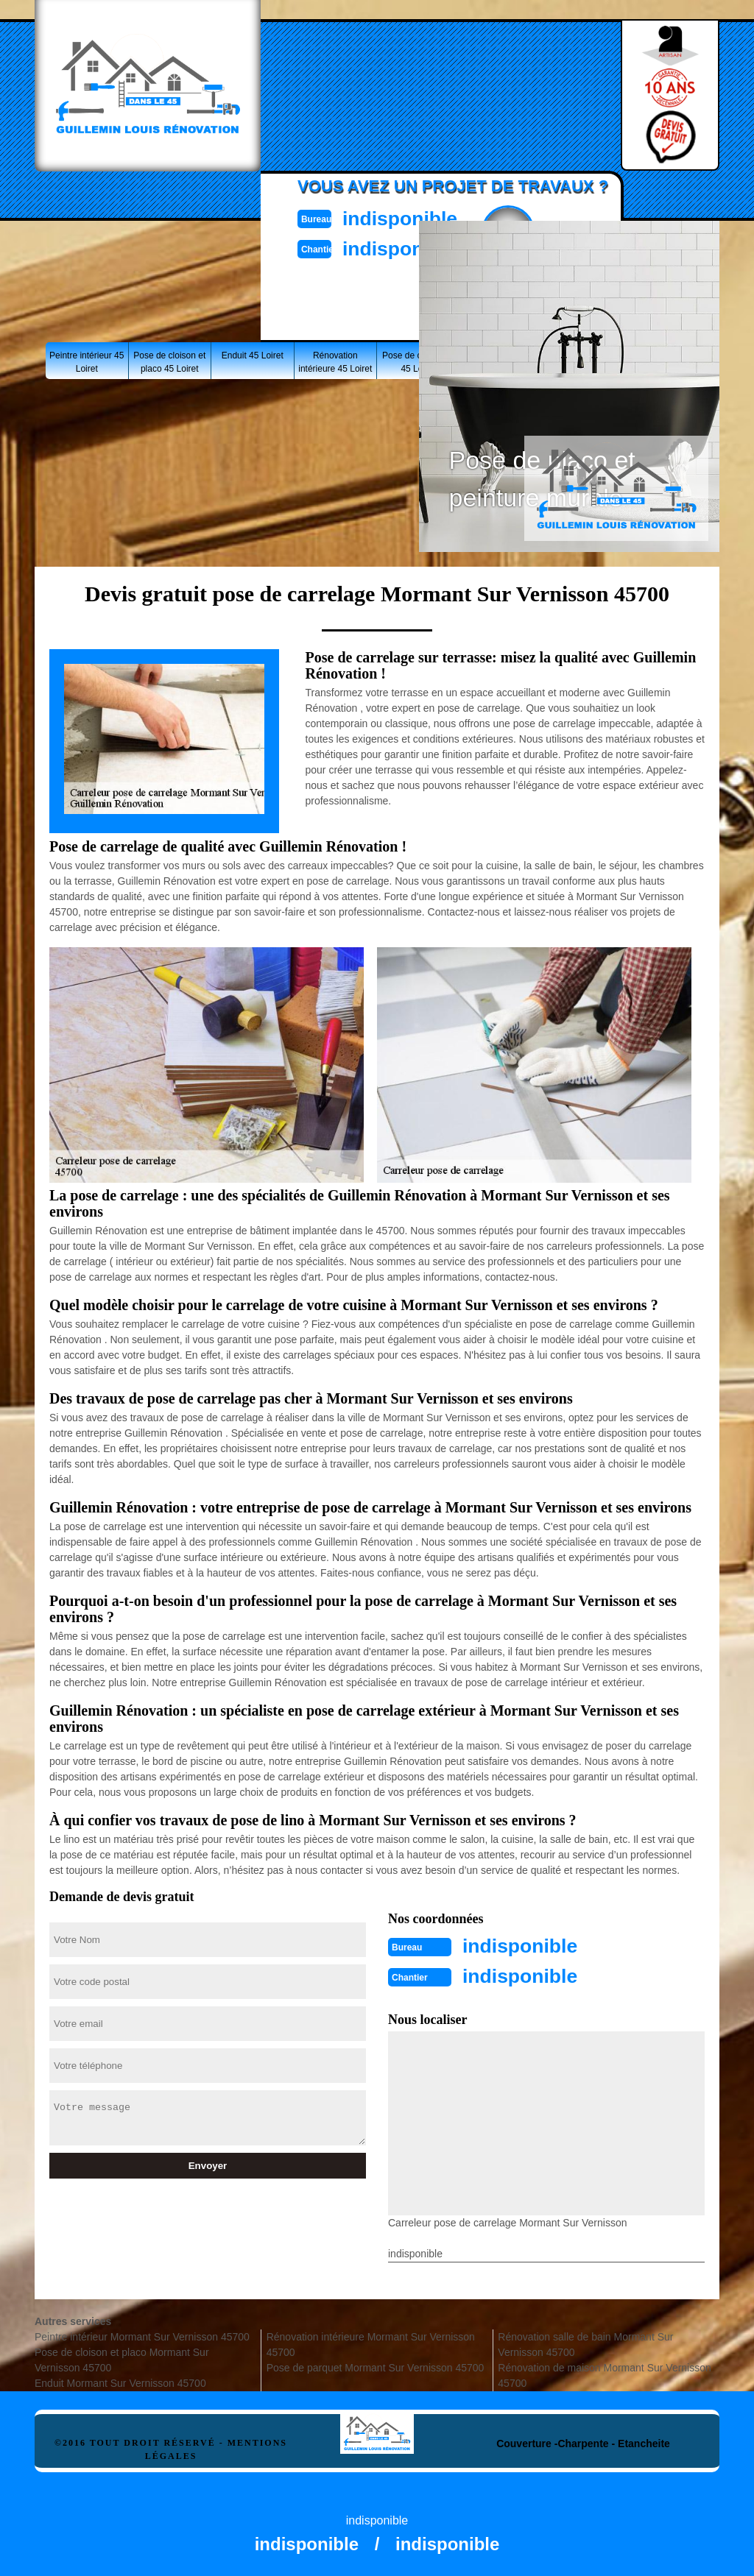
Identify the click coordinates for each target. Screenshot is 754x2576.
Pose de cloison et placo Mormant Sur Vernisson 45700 (122, 2358)
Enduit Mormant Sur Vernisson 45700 (120, 2382)
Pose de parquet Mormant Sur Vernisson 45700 (376, 2366)
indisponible (410, 217)
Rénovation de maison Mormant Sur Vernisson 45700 (604, 2374)
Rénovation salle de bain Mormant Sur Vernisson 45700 (585, 2343)
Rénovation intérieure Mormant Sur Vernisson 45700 (371, 2343)
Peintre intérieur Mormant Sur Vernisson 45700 (142, 2335)
